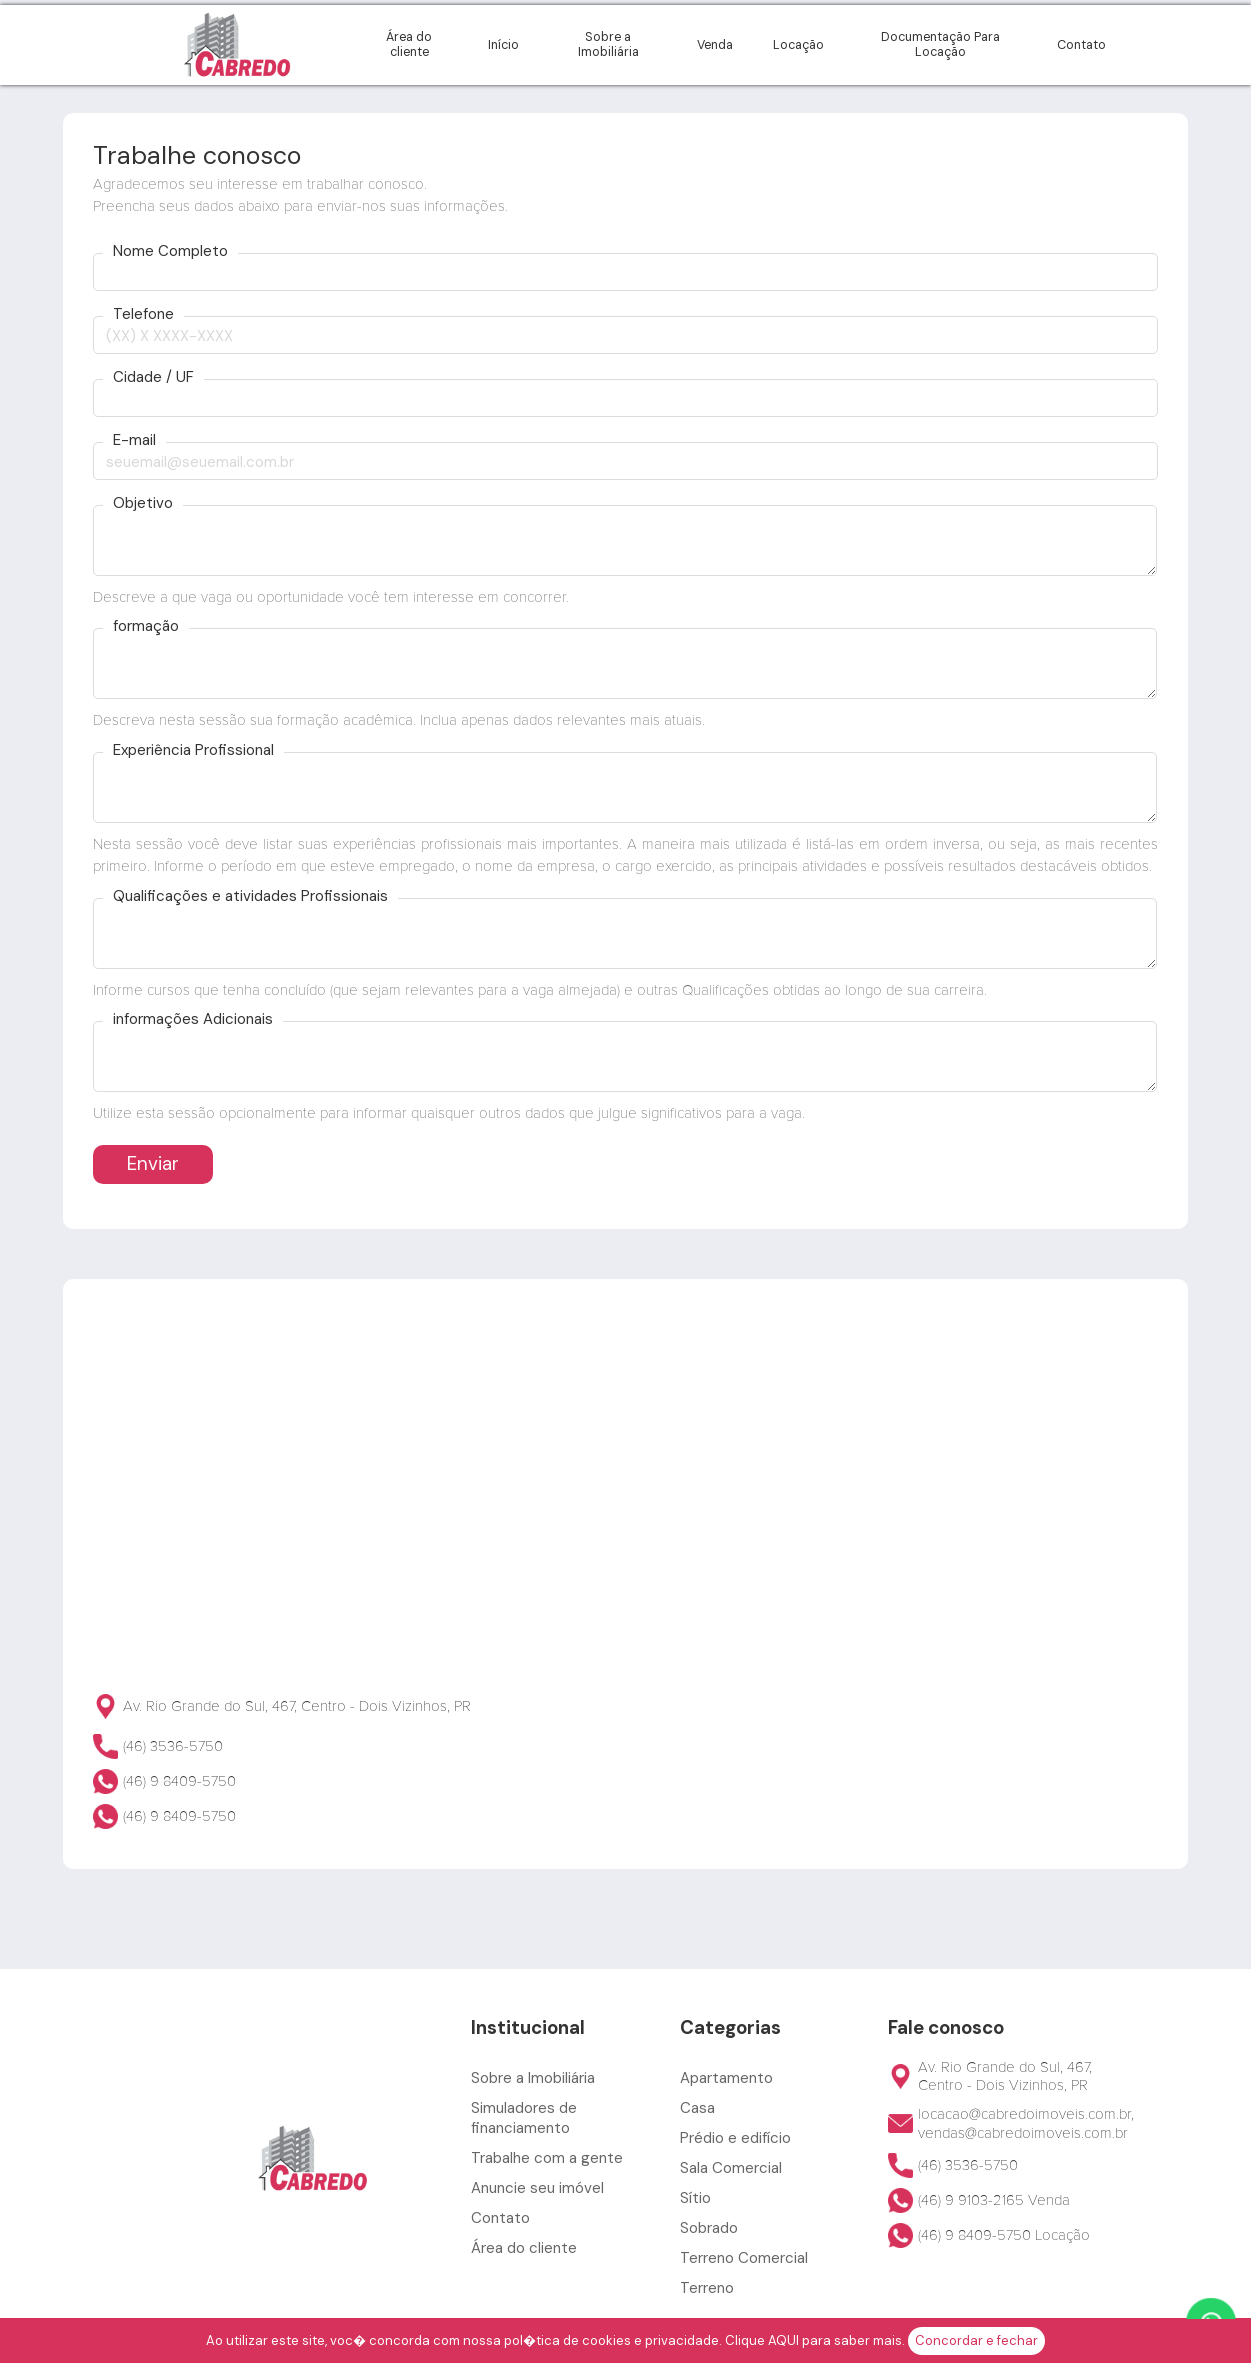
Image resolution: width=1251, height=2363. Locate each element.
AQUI (783, 2340)
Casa (697, 2108)
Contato (1081, 45)
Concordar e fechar (976, 2340)
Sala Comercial (731, 2168)
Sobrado (709, 2228)
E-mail (134, 440)
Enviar (153, 1163)
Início (503, 45)
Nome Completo (170, 251)
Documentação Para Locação (940, 44)
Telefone (143, 314)
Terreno (707, 2288)
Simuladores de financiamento (524, 2118)
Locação (798, 45)
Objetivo (143, 503)
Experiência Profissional (193, 750)
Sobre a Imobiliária (608, 44)
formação (146, 626)
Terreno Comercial (744, 2258)
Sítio (695, 2198)
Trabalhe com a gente (547, 2158)
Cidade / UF (153, 377)
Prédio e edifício (735, 2138)
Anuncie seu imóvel (537, 2188)
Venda (715, 45)
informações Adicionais (193, 1019)
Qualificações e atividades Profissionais (250, 896)
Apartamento (726, 2078)
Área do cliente (409, 44)
